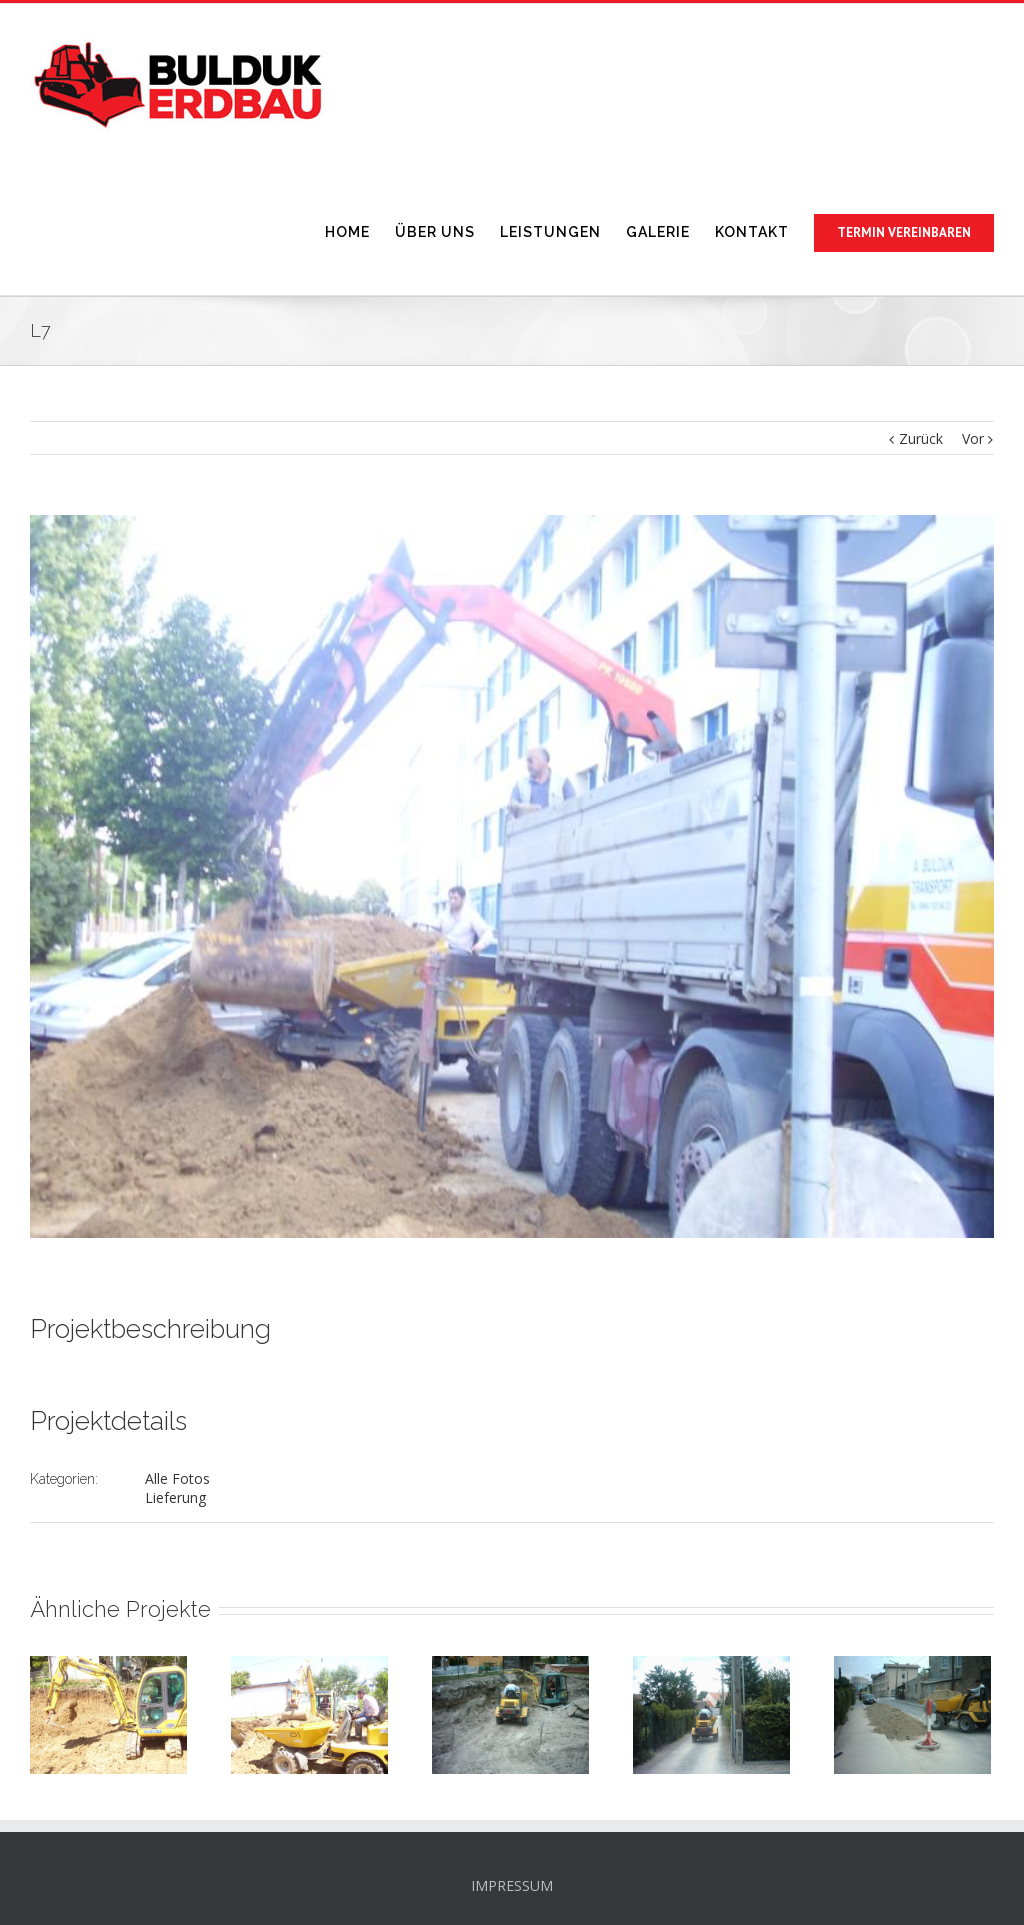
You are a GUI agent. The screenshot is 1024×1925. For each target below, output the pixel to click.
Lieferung (175, 1497)
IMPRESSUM (512, 1885)
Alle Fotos (177, 1478)
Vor (973, 438)
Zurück (921, 438)
